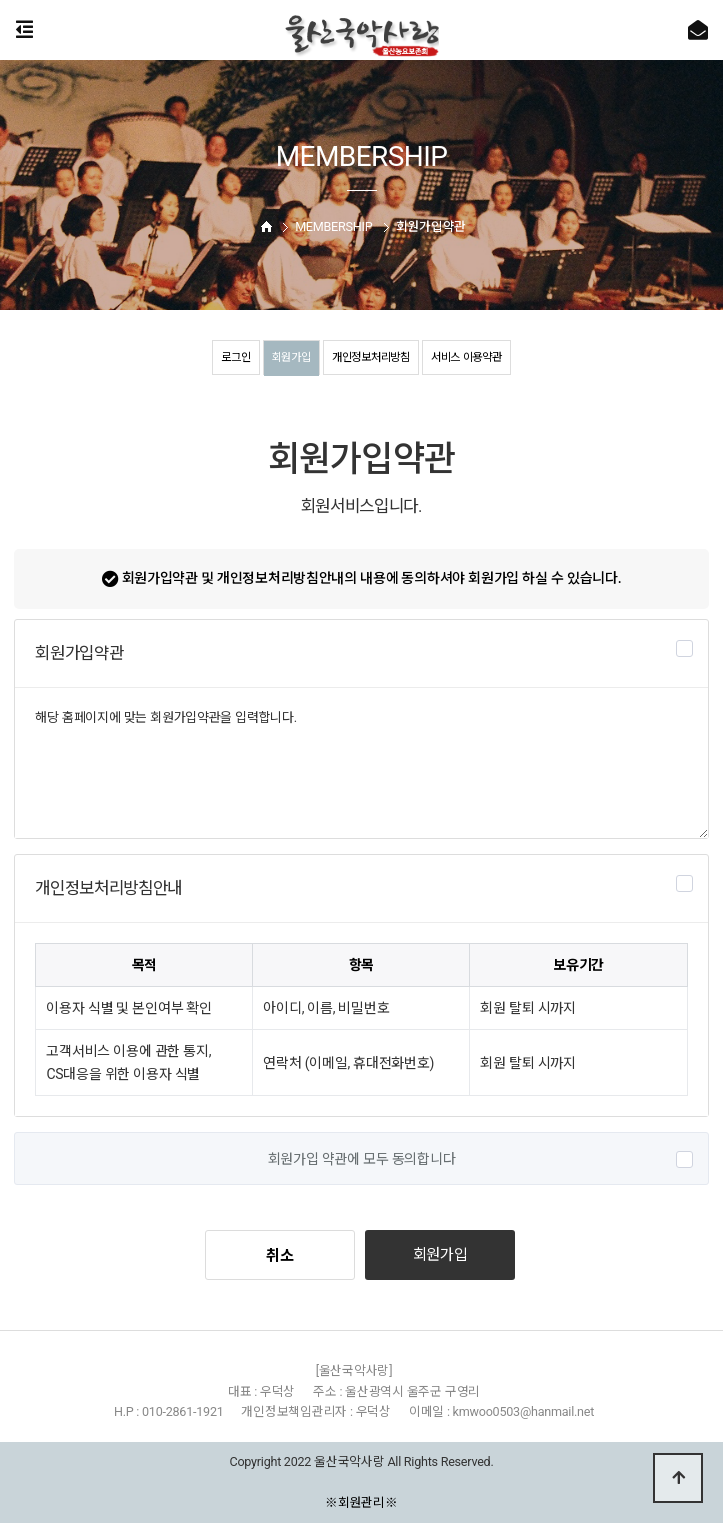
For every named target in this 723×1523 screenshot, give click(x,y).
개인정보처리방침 (371, 357)
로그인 (226, 357)
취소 (279, 1256)
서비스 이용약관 (474, 357)
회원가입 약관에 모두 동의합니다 (362, 1159)
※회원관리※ (361, 1502)
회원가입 (285, 357)
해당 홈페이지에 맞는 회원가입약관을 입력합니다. (361, 763)
